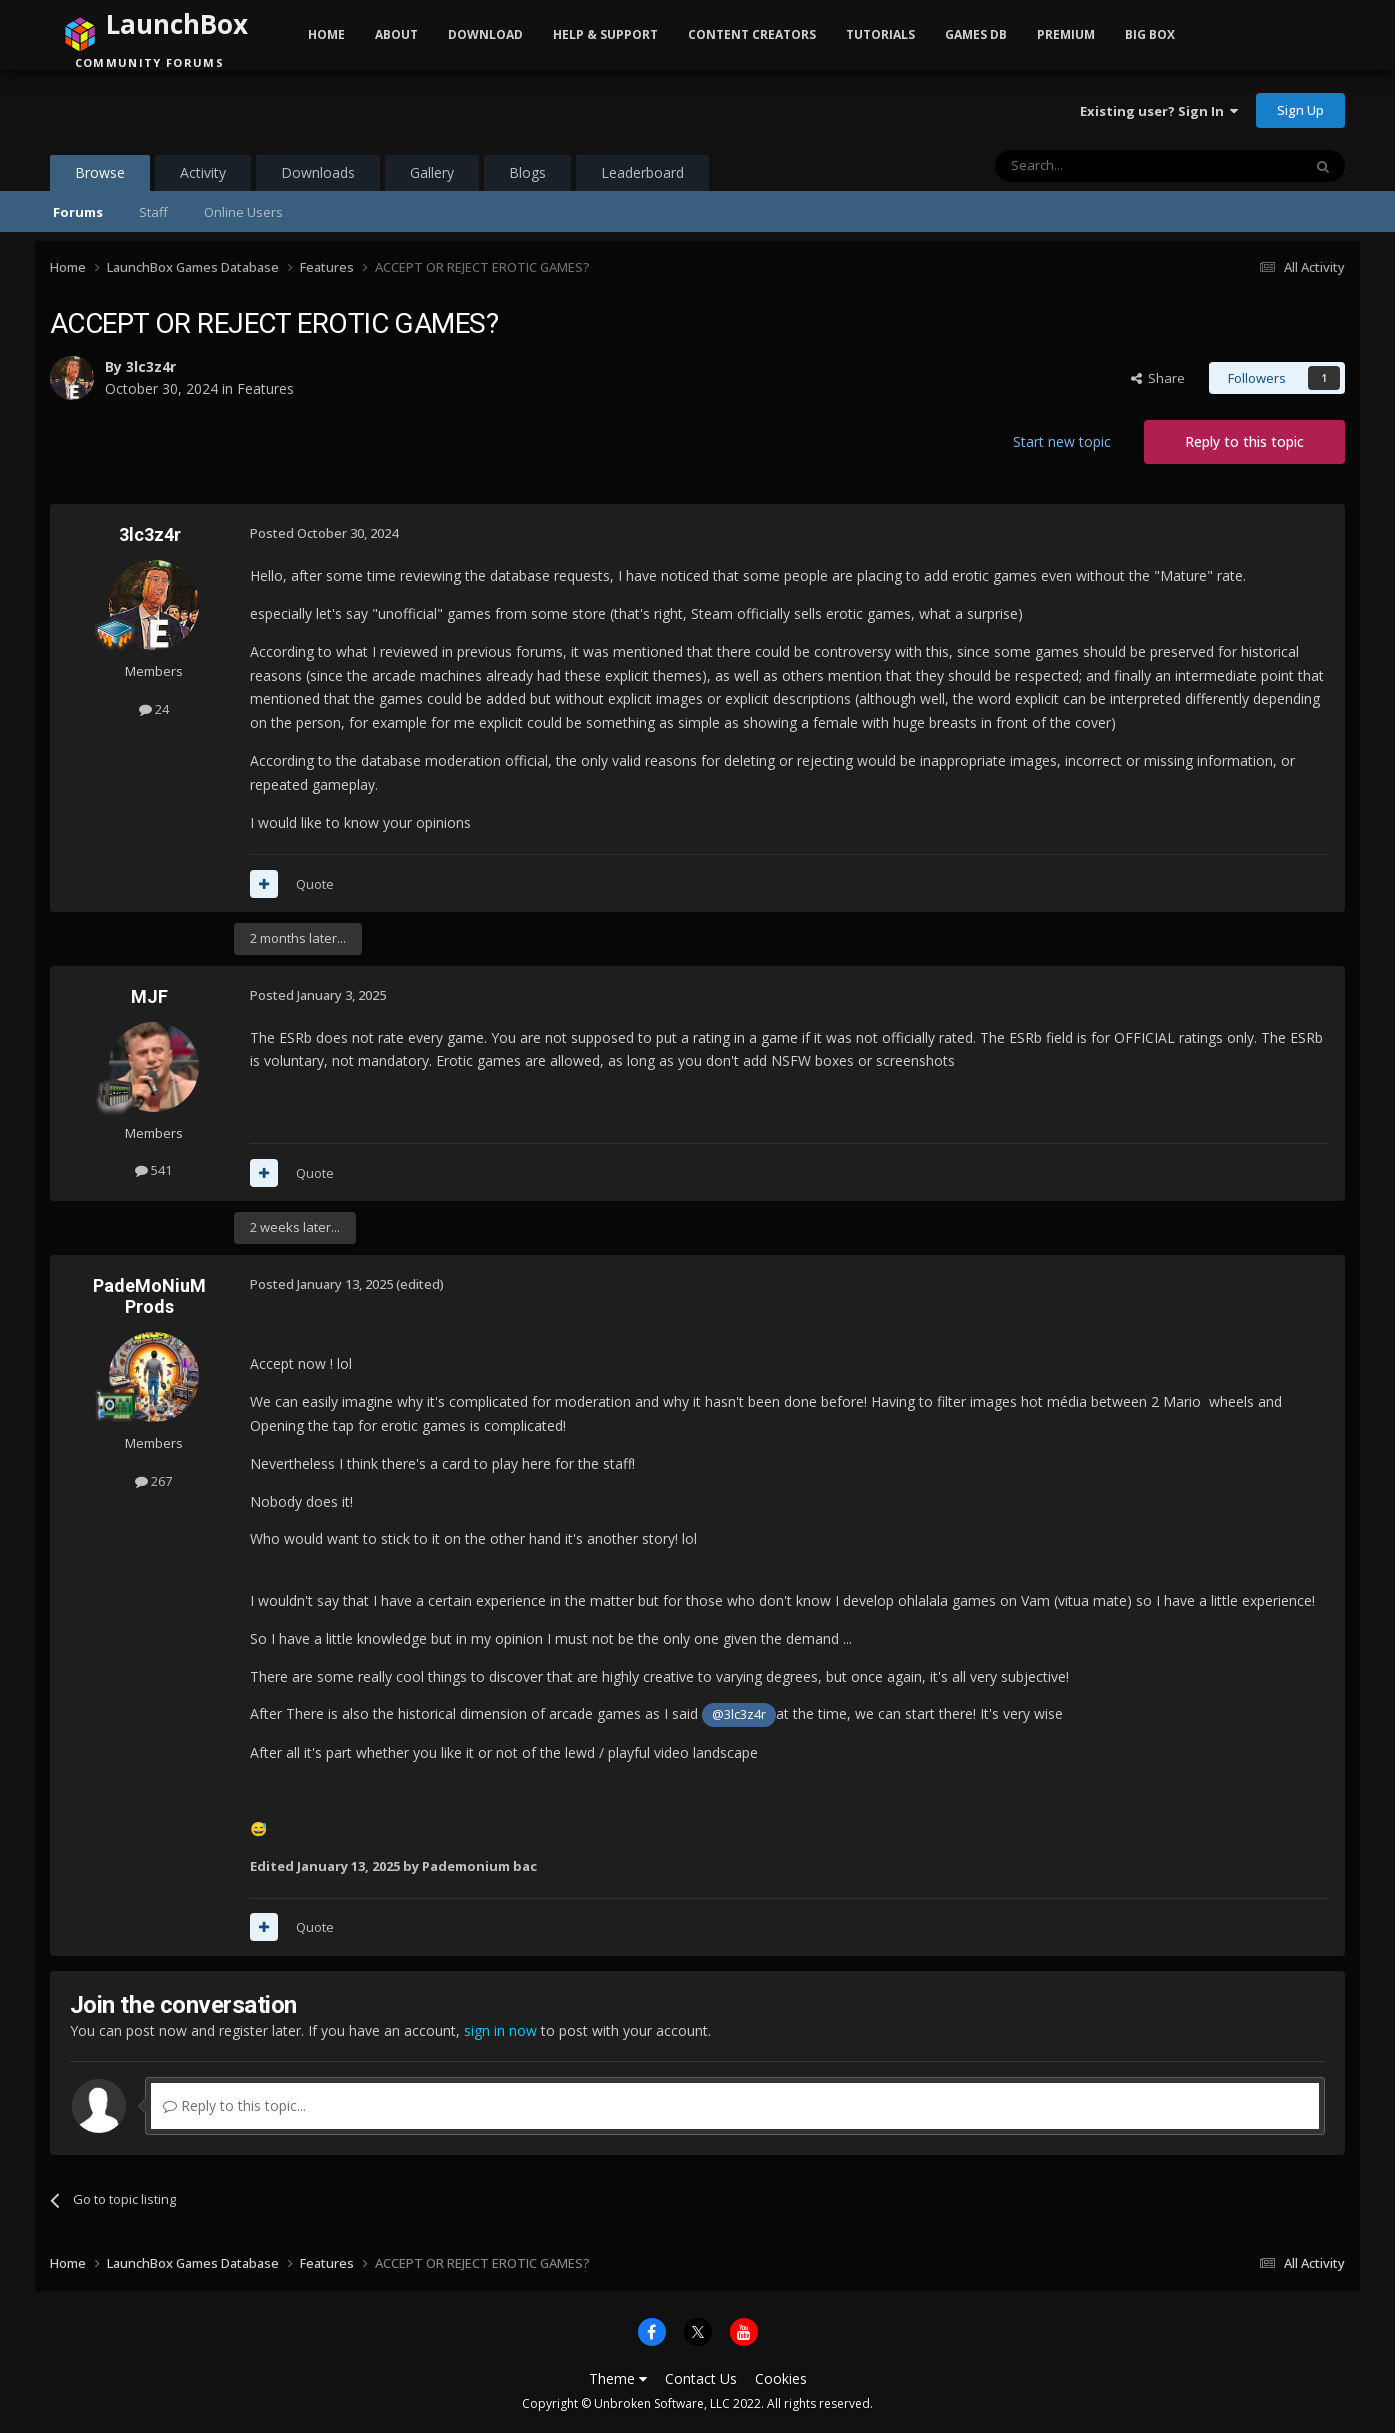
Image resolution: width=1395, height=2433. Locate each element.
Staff (153, 212)
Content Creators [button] (752, 34)
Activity (203, 172)
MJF (149, 996)
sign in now (500, 2030)
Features (265, 388)
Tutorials (880, 34)
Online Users (243, 212)
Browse (100, 177)
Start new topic (1062, 441)
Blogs (527, 172)
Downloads (318, 172)
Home (326, 34)
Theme (618, 2378)
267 (153, 1481)
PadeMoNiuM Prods (149, 1296)
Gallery (432, 172)
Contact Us (701, 2378)
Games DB (976, 34)
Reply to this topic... (234, 2105)
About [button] (396, 34)
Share (1158, 378)
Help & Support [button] (605, 34)
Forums (78, 212)
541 (153, 1170)
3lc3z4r (151, 366)
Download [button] (485, 34)
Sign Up (1300, 110)
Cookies (781, 2378)
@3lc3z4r (739, 1714)
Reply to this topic (1244, 441)
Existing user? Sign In (1159, 111)
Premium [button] (1066, 34)
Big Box (1150, 34)
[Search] (1099, 166)
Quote (315, 884)
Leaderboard (642, 172)
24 (154, 709)
